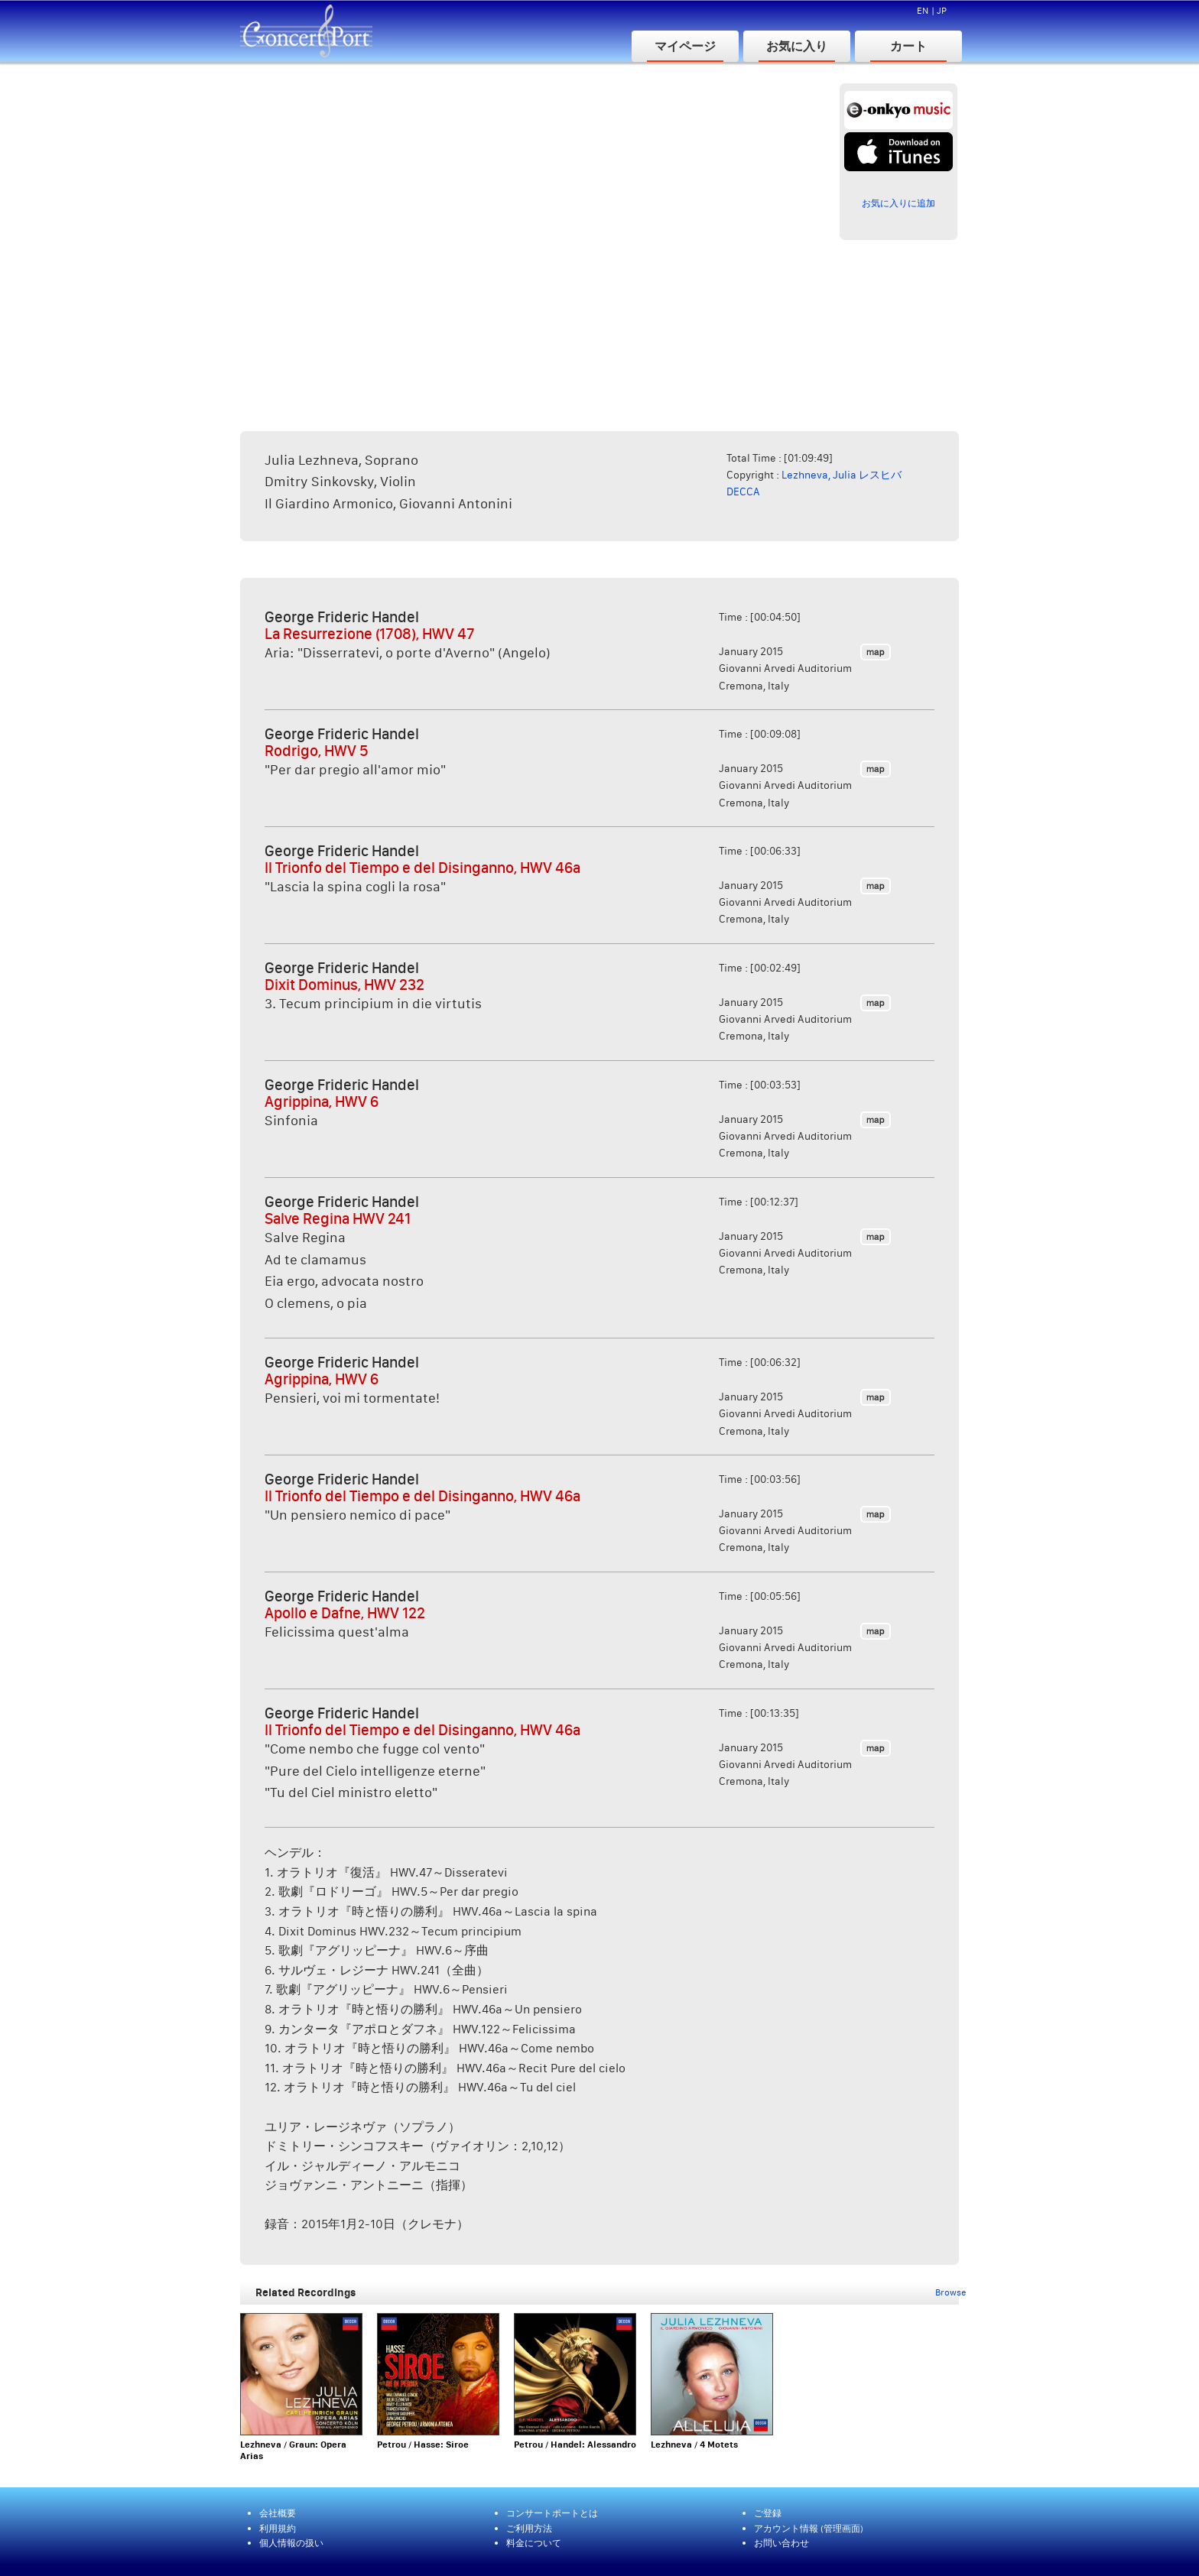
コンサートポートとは (552, 2513)
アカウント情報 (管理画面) (808, 2528)
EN (922, 10)
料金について (533, 2542)
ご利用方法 (529, 2528)
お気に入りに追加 (898, 203)
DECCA (743, 491)
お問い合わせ (781, 2542)
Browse (951, 2292)
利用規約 (277, 2528)
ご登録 (767, 2513)
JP (942, 10)
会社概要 (277, 2513)
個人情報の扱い (291, 2542)
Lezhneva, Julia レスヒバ (841, 475)
